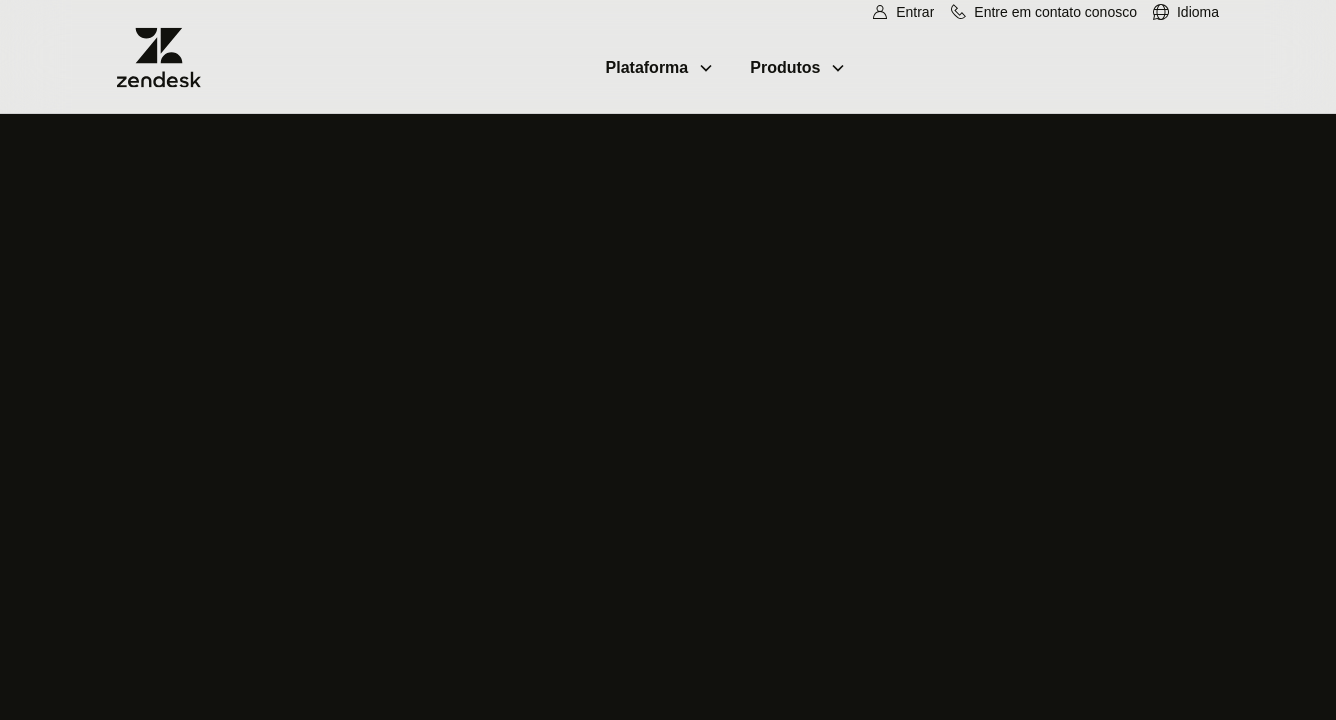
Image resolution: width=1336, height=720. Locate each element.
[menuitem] (1185, 12)
